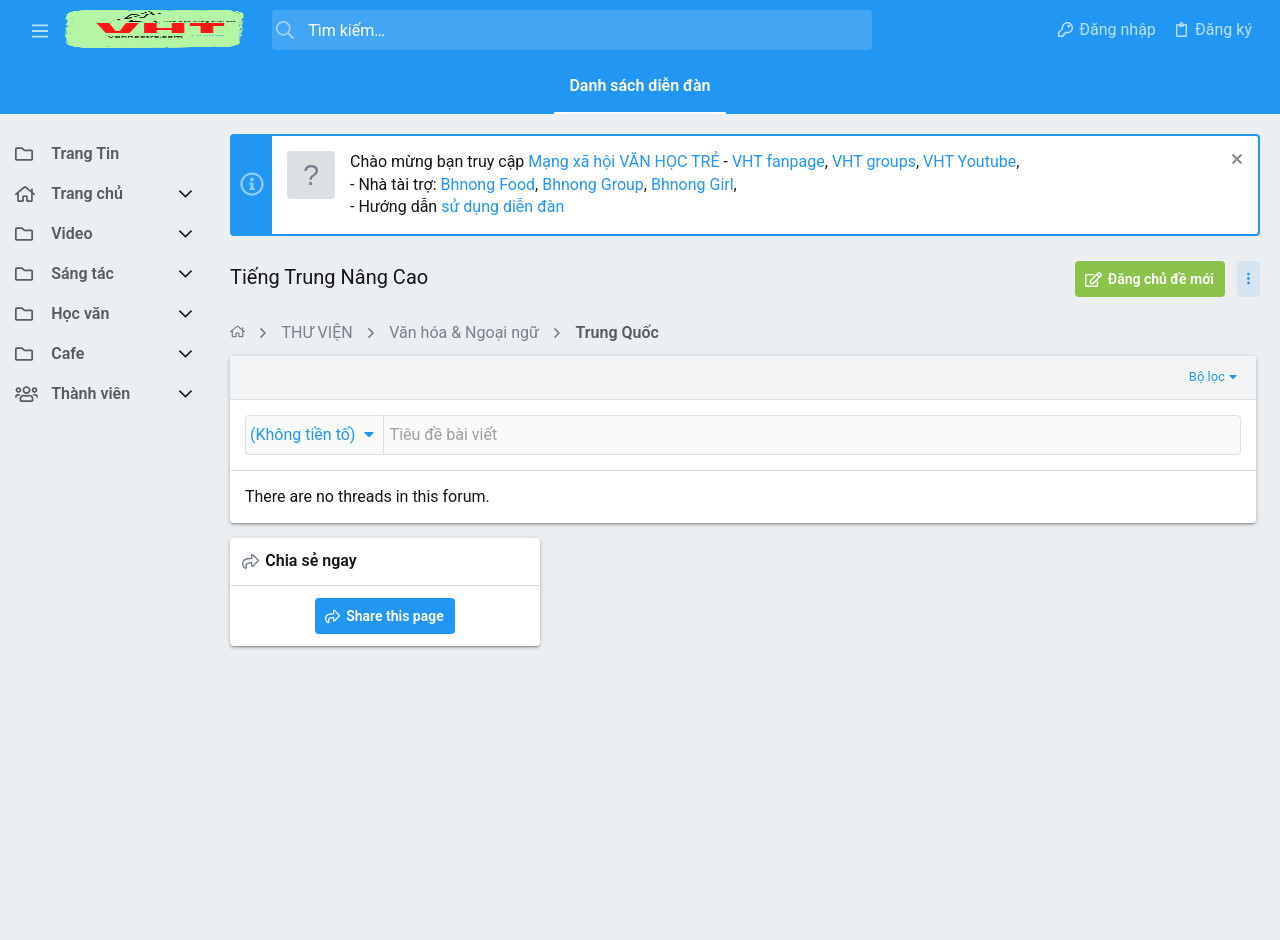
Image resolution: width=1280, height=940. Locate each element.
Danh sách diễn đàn (639, 85)
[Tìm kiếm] (572, 30)
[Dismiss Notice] (1234, 161)
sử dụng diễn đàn (500, 206)
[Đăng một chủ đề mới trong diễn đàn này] (649, 435)
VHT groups (874, 161)
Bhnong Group (593, 184)
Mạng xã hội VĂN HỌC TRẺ (621, 161)
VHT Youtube (969, 161)
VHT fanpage (778, 161)
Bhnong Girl (692, 184)
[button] (40, 30)
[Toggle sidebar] (1248, 279)
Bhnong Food (488, 184)
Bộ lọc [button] (881, 376)
